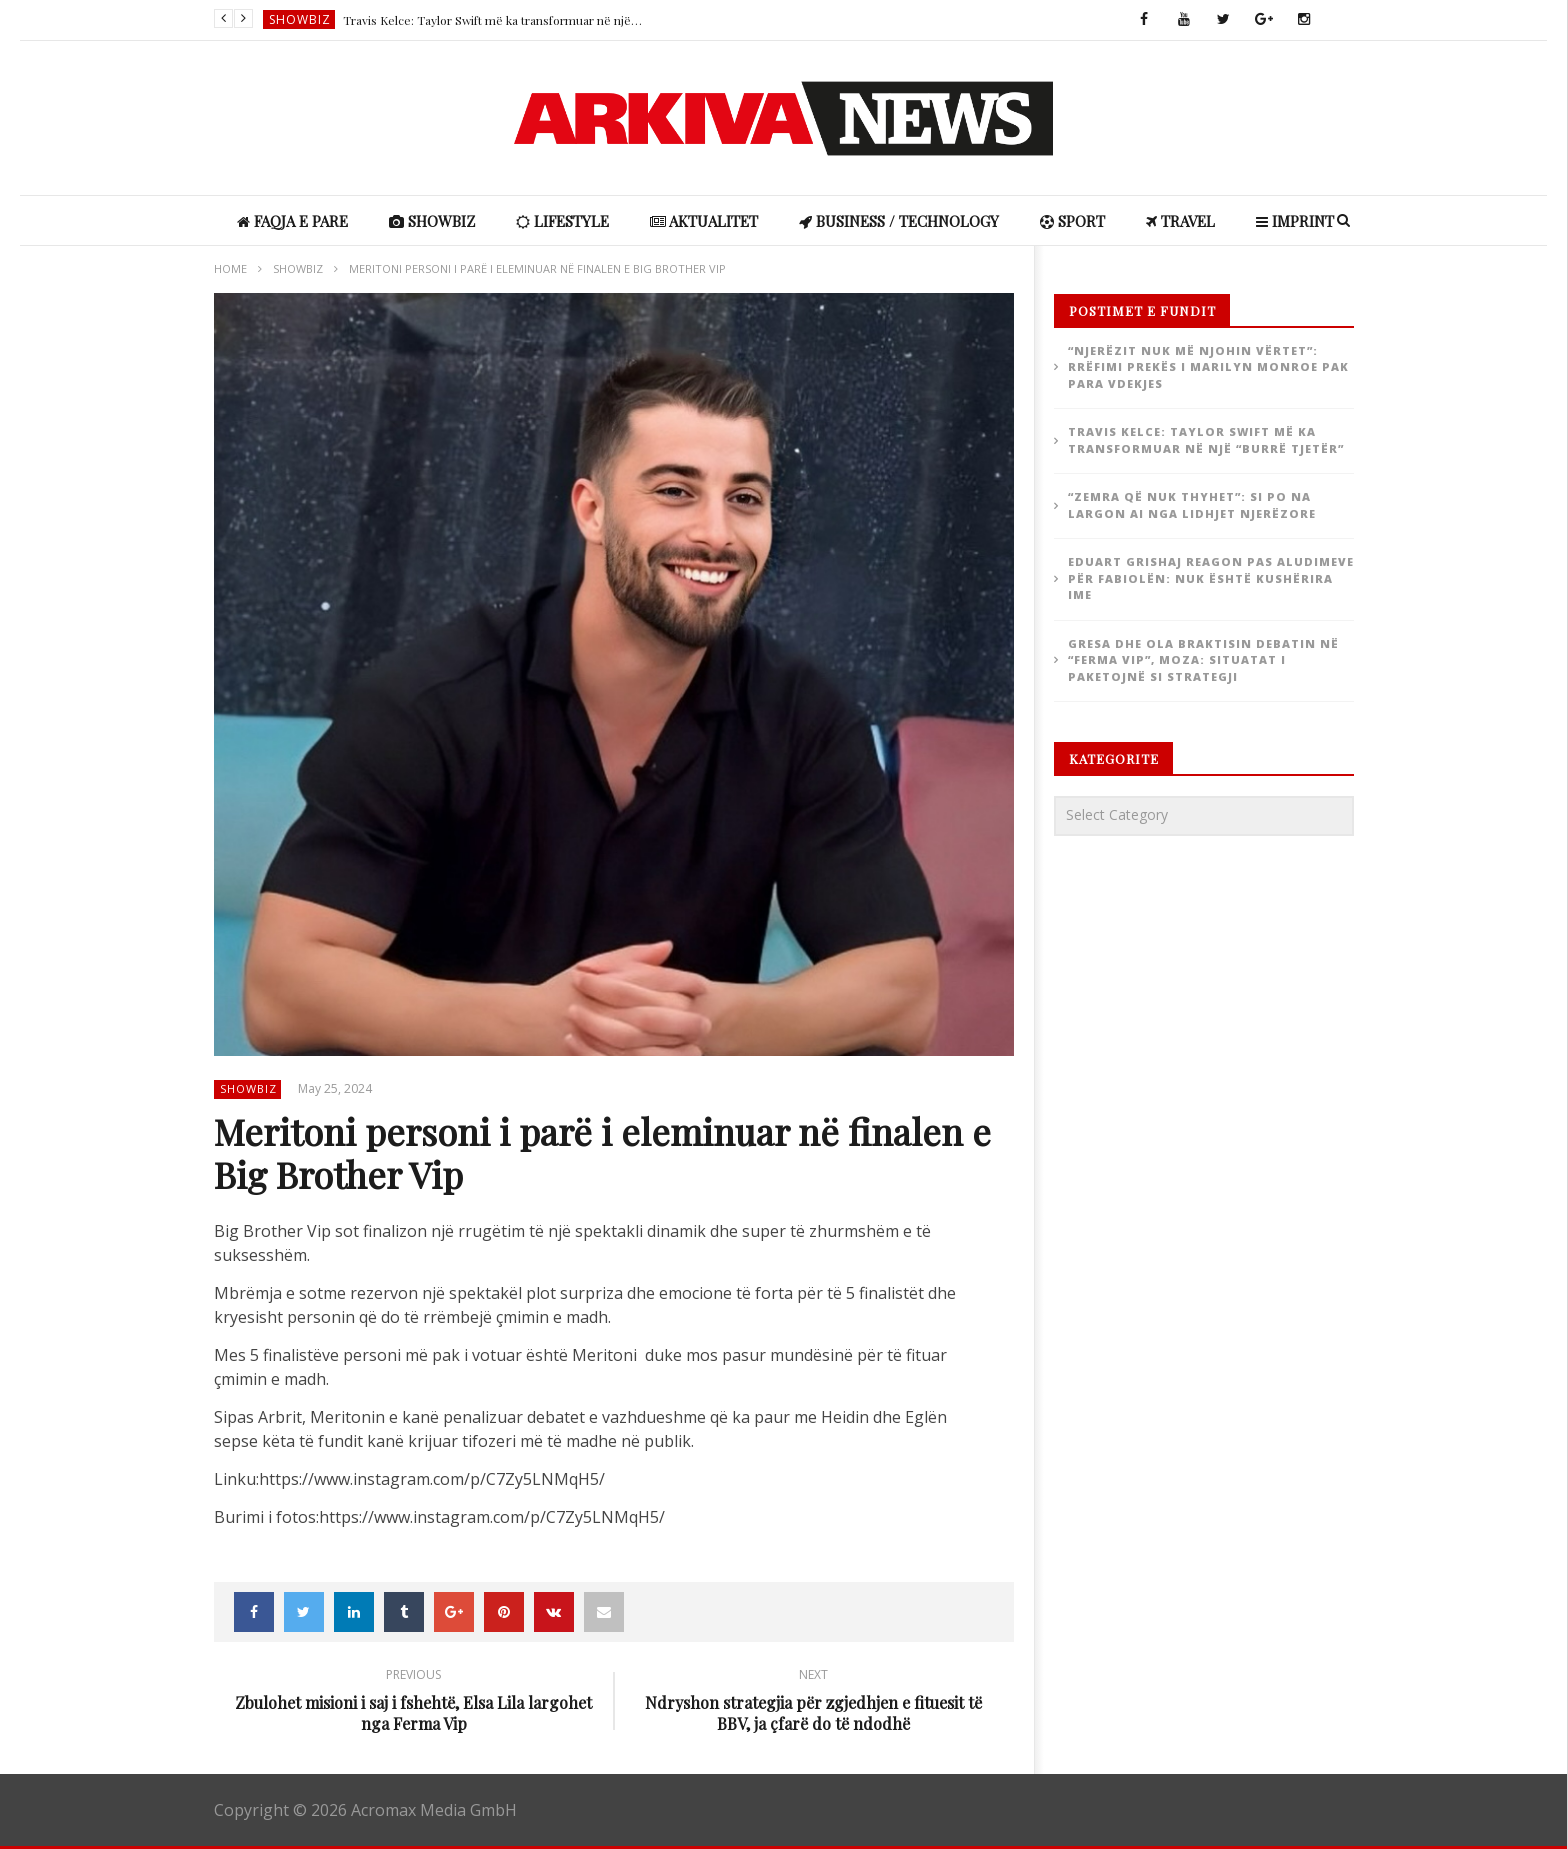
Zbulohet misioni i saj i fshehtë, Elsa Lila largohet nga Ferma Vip (414, 1703)
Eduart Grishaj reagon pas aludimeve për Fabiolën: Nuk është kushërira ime (1211, 578)
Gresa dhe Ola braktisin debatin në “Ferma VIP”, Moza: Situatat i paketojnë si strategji (1203, 660)
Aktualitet (704, 221)
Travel (1180, 221)
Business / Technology (899, 221)
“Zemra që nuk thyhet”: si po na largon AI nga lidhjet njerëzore (1192, 505)
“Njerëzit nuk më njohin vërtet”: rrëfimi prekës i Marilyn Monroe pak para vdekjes (1208, 367)
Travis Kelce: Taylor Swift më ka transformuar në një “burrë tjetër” (493, 20)
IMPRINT (1295, 221)
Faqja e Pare (292, 221)
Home (230, 268)
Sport (1072, 221)
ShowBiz (300, 19)
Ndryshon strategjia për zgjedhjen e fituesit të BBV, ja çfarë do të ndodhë (814, 1703)
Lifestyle (562, 221)
